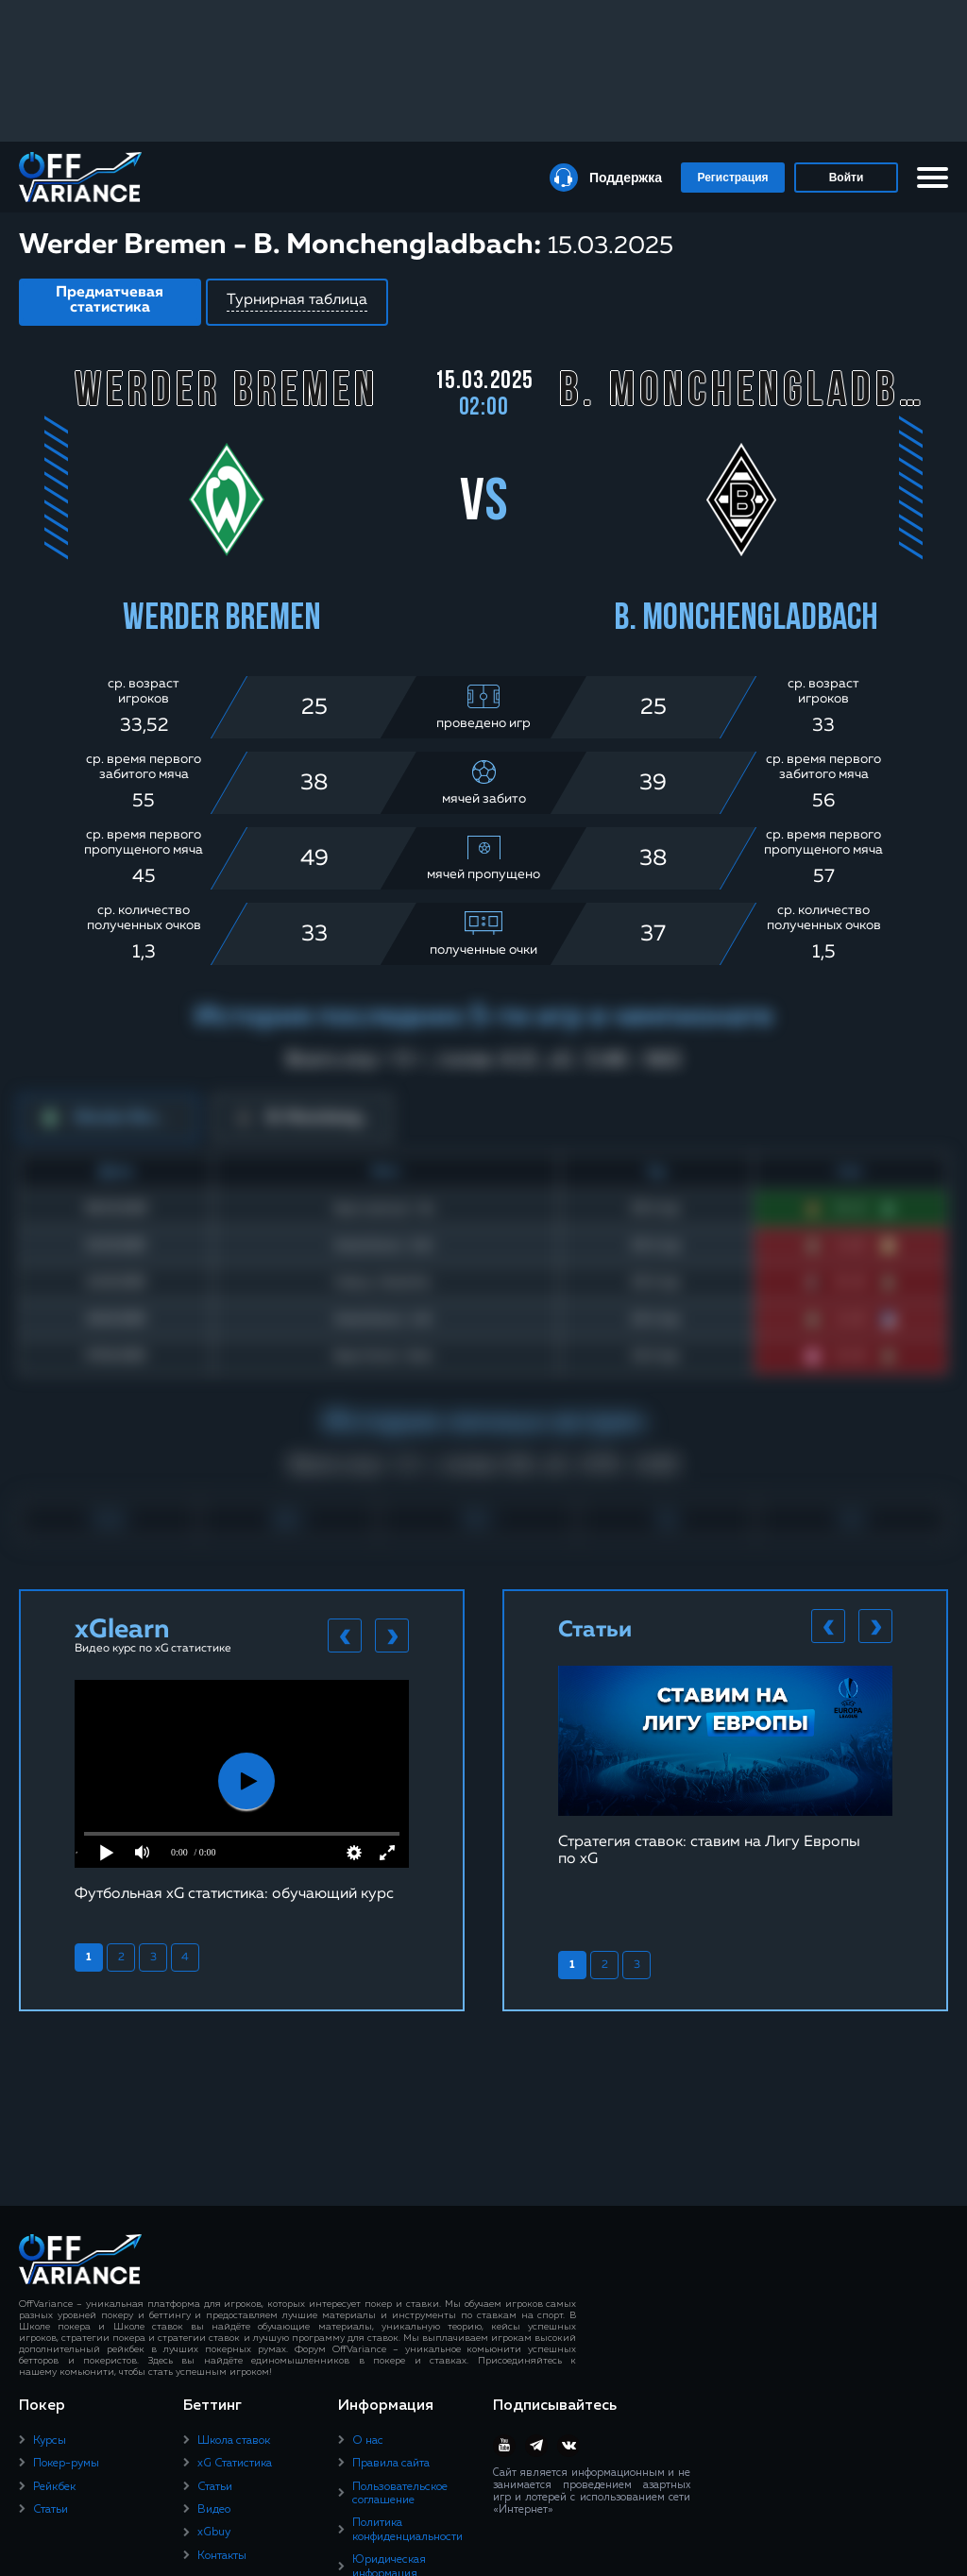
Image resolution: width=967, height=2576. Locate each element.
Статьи (50, 2510)
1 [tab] (89, 1957)
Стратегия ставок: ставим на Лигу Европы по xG (709, 1851)
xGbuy (213, 2532)
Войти (846, 177)
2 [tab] (121, 1957)
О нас (367, 2441)
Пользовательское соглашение (400, 2494)
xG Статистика (234, 2463)
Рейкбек (54, 2487)
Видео (213, 2510)
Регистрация (732, 177)
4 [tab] (185, 1957)
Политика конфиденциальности (407, 2529)
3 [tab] (153, 1957)
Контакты (221, 2556)
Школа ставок (233, 2441)
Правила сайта (391, 2463)
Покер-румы (66, 2463)
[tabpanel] (242, 1791)
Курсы (49, 2441)
